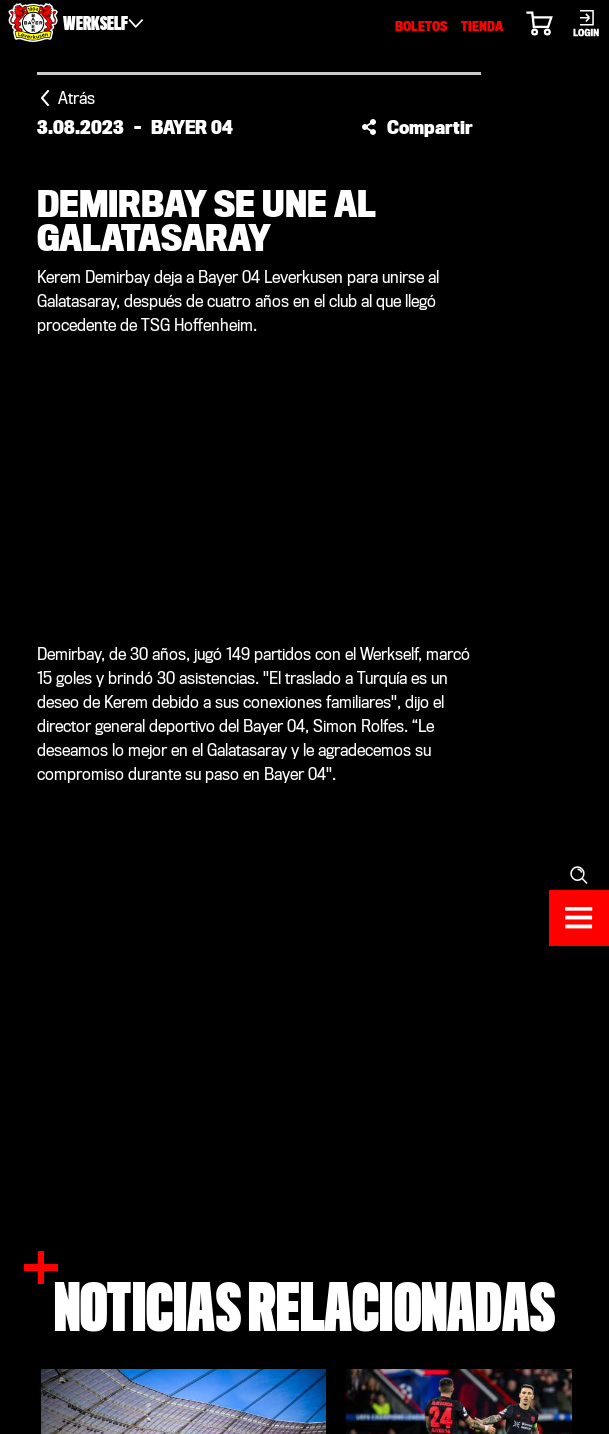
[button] (417, 127)
